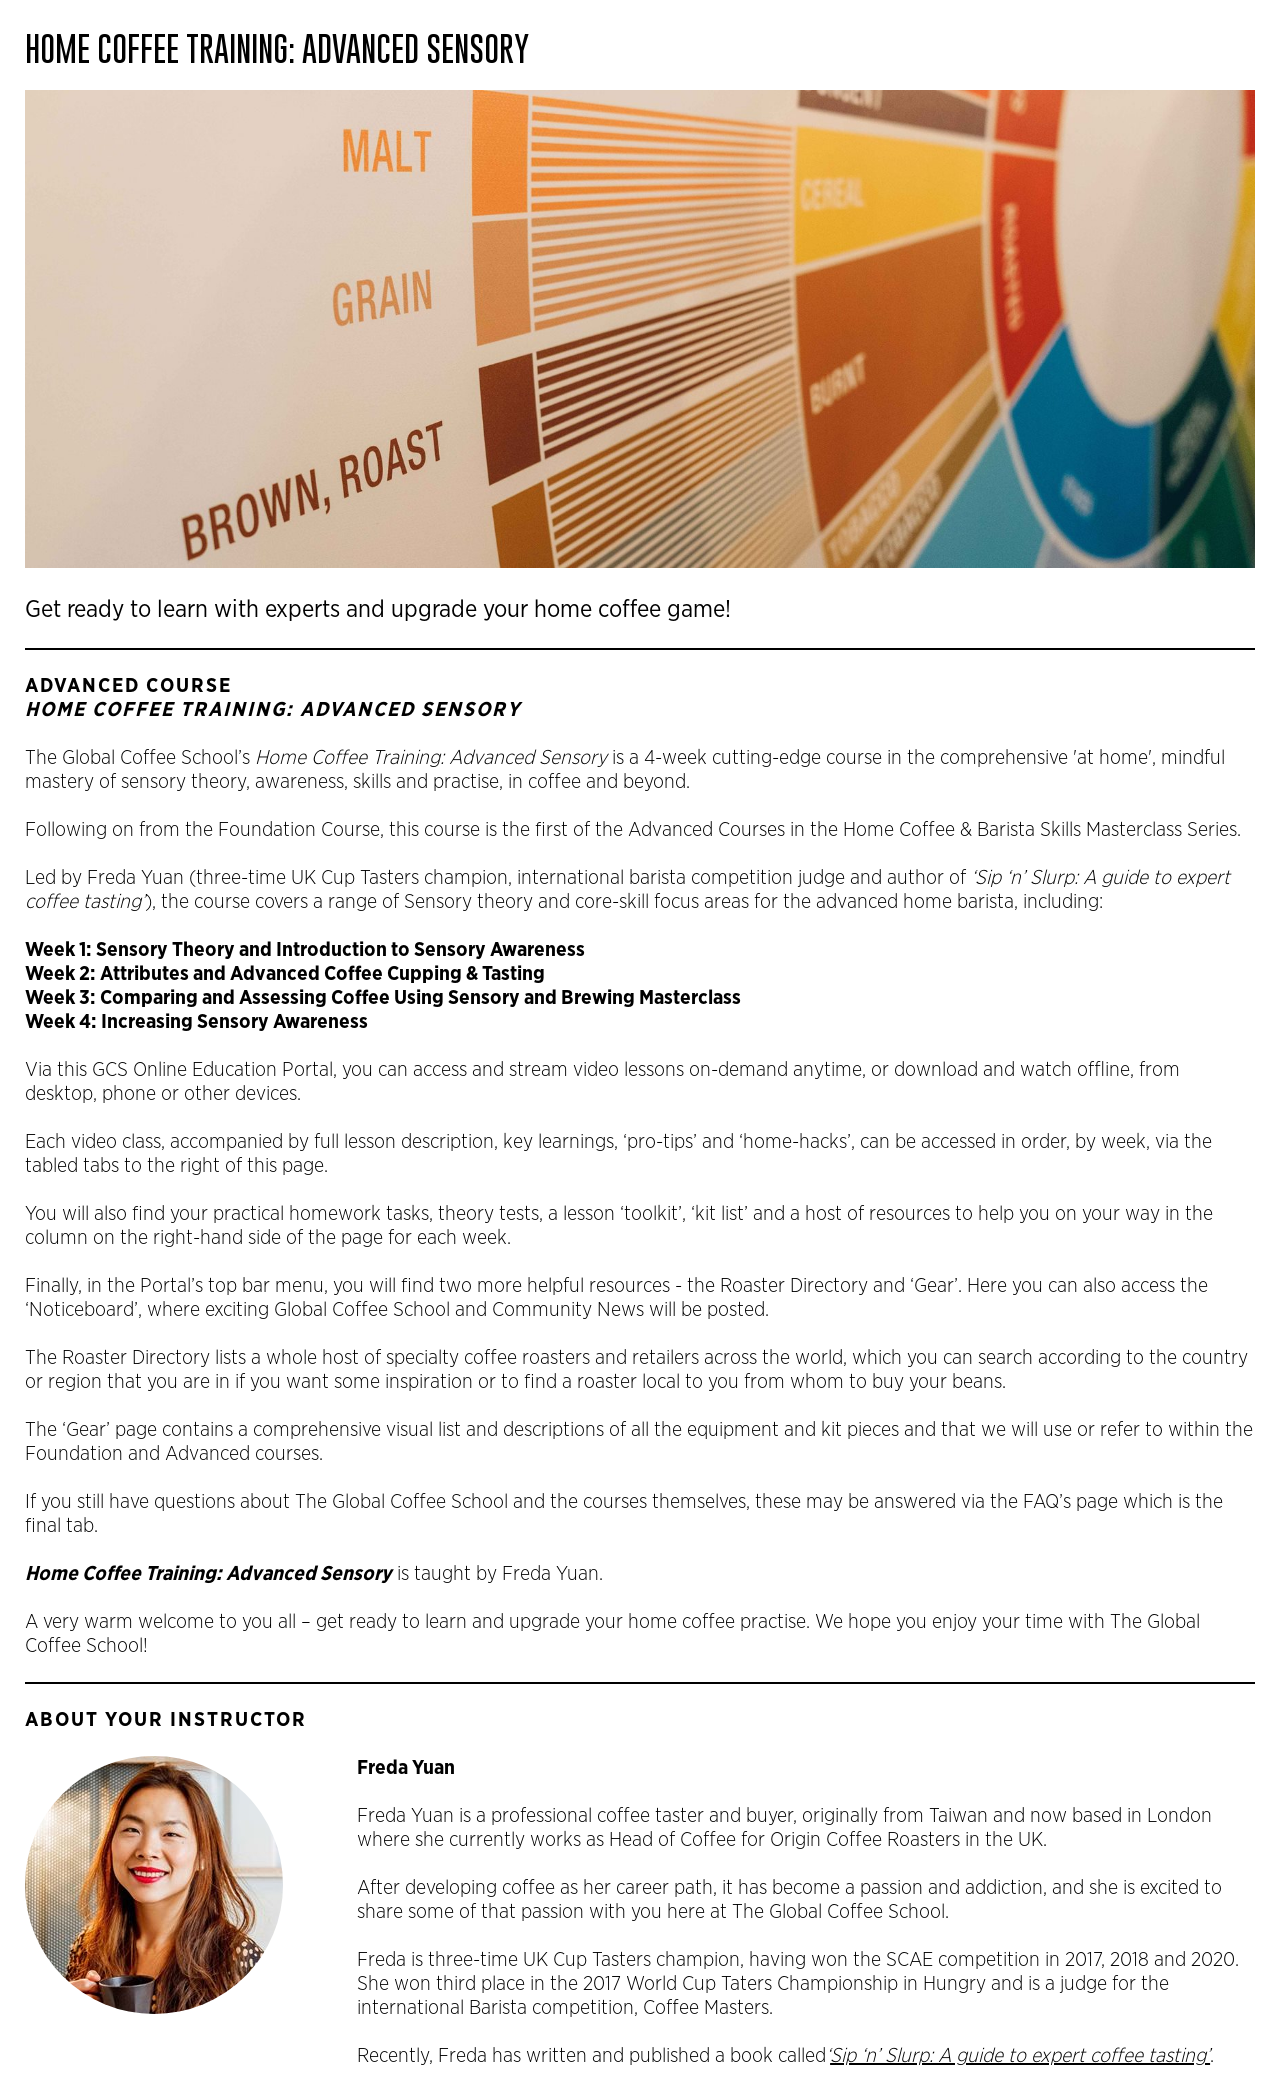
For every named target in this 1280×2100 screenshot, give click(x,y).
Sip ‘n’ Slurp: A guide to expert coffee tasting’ (1020, 2056)
